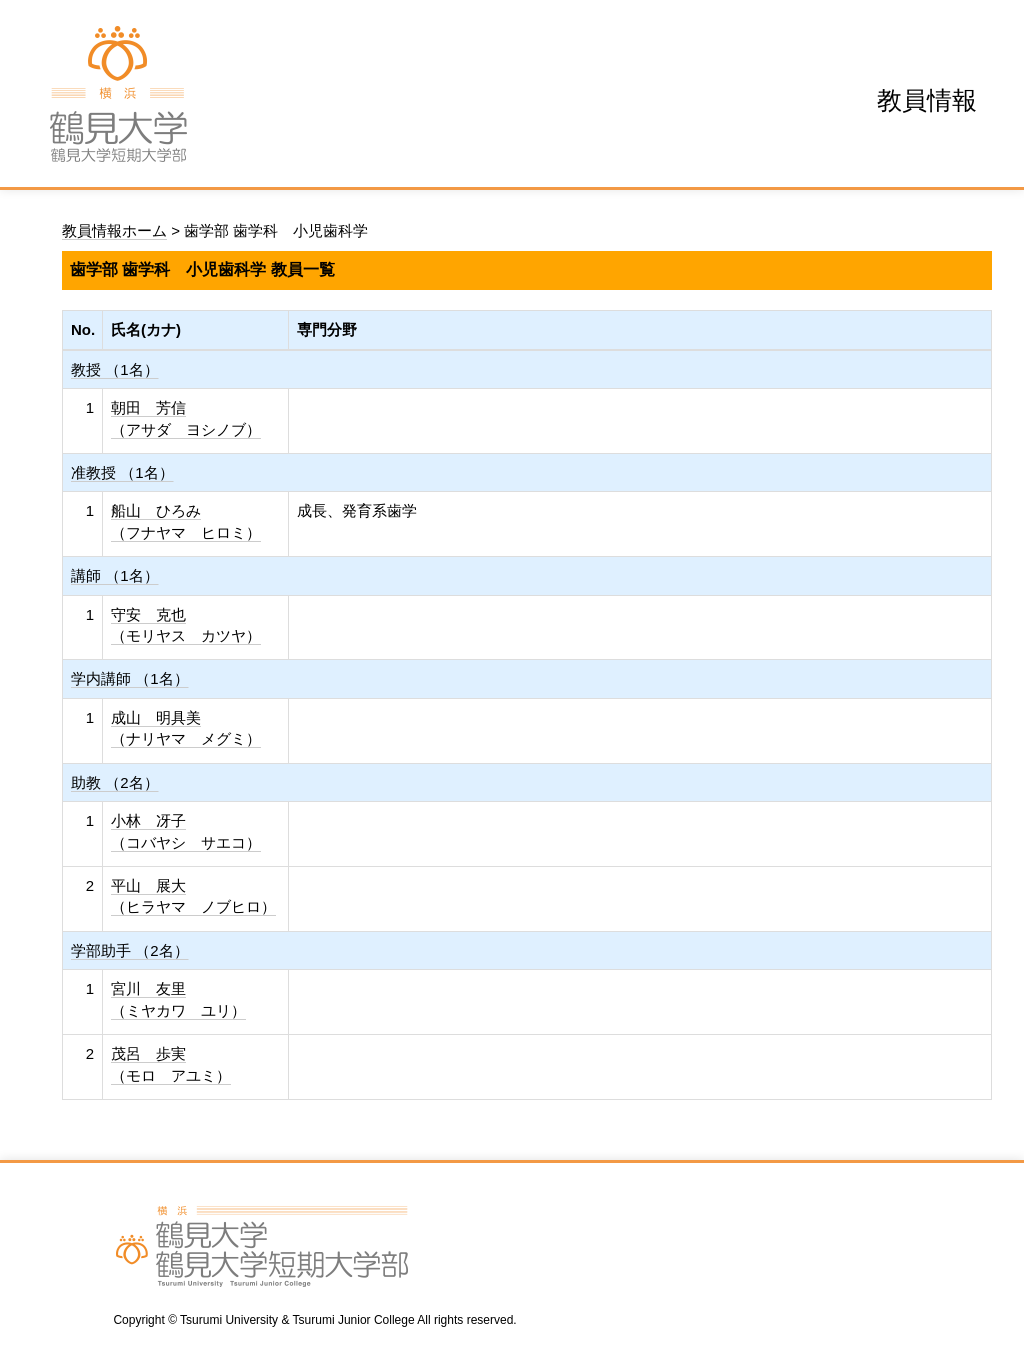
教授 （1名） (115, 369)
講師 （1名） (115, 575)
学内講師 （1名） (130, 678)
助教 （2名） (115, 782)
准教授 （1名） (122, 472)
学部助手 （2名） (130, 950)
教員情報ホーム (114, 230)
